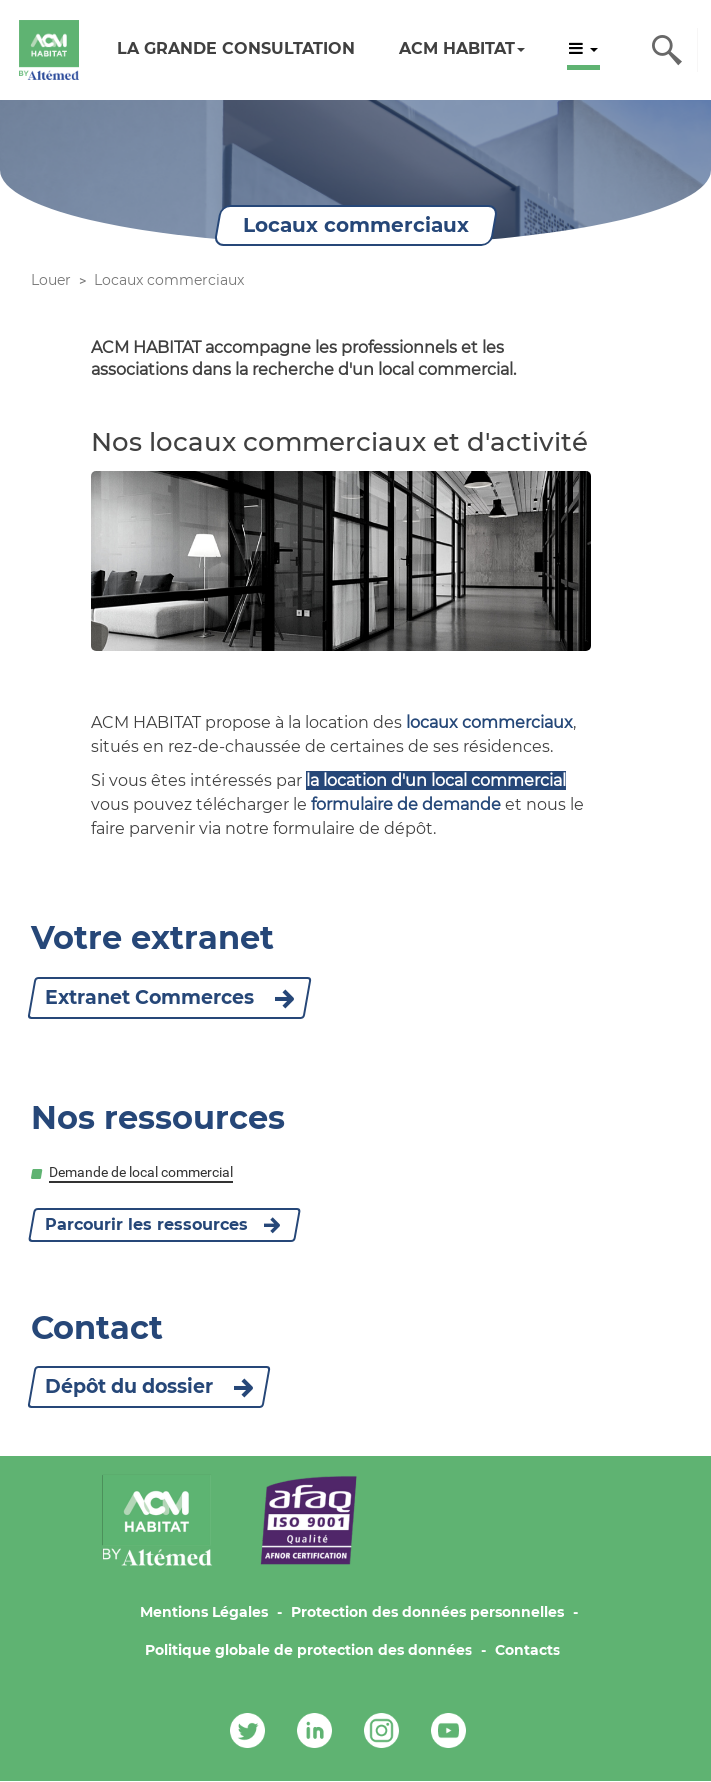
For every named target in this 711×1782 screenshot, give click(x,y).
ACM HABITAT (462, 48)
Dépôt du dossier (149, 1386)
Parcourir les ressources (146, 1224)
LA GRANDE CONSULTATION (236, 48)
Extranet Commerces (169, 997)
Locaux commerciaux (169, 280)
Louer (51, 280)
